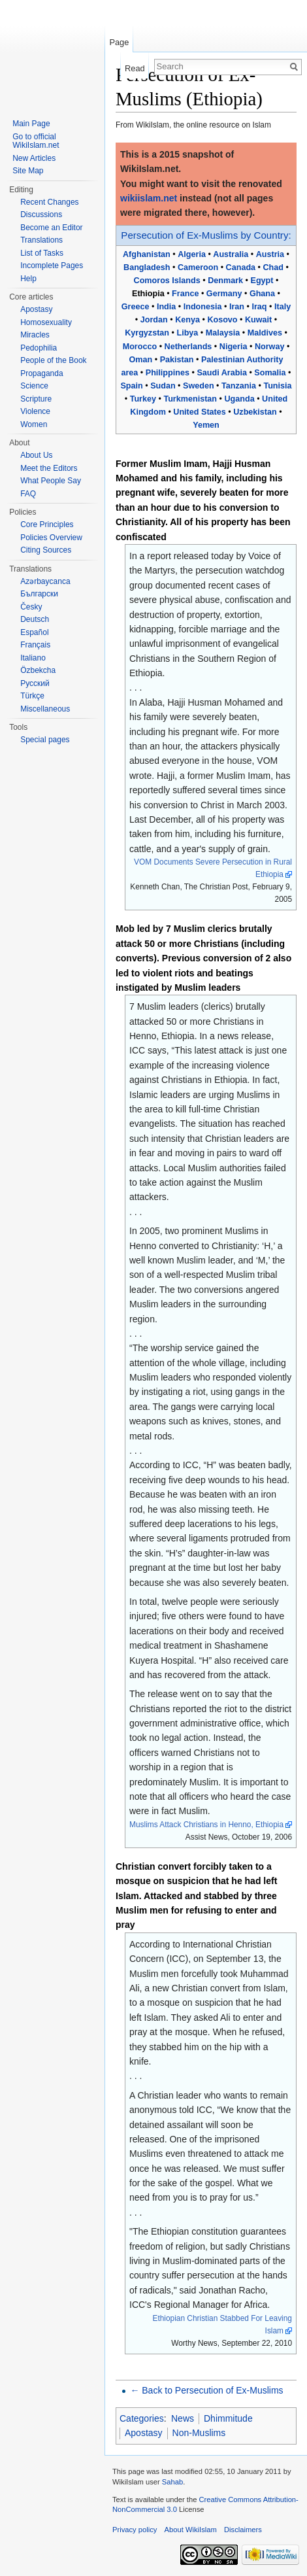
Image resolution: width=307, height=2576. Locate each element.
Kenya (187, 319)
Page (119, 42)
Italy (282, 306)
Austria (270, 254)
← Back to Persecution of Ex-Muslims (206, 2390)
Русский (35, 683)
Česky (31, 606)
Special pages (44, 739)
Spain (131, 385)
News (182, 2418)
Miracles (35, 334)
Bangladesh (146, 267)
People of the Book (53, 360)
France (185, 293)
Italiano (33, 657)
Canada (241, 267)
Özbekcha (38, 670)
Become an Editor (51, 227)
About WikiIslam (191, 2529)
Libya (187, 332)
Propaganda (41, 373)
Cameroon (198, 267)
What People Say (50, 480)
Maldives (265, 332)
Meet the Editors (48, 468)
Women (33, 424)
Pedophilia (38, 347)
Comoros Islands (167, 280)
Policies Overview (51, 537)
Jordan (154, 319)
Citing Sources (45, 550)
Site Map (27, 170)
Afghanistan (146, 254)
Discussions (41, 214)
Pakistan (177, 359)
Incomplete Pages (51, 265)
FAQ (28, 493)
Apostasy (144, 2433)
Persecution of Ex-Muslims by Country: (206, 235)
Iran (236, 306)
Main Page (31, 123)
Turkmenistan (190, 399)
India (166, 306)
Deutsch (34, 619)
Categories (142, 2418)
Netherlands (188, 346)
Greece (135, 306)
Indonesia (203, 306)
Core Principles (46, 524)
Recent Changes (49, 202)
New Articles (34, 158)
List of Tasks (41, 253)
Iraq (259, 306)
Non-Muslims (199, 2433)
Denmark (225, 280)
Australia (230, 254)
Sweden (198, 385)
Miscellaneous (45, 708)
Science (34, 385)
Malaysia (223, 332)
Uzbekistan (255, 412)
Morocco (140, 346)
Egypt (262, 280)
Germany (224, 293)
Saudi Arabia (222, 372)
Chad (273, 267)
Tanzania (238, 385)
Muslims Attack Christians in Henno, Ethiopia (206, 1824)
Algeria (192, 254)
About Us (36, 455)
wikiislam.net (148, 198)
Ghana (262, 293)
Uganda (240, 399)
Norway (270, 346)
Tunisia (277, 385)
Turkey (143, 399)
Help (28, 278)
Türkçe (32, 695)
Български (39, 593)
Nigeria (233, 346)
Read (135, 68)
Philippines (167, 372)
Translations (41, 240)
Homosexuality (46, 322)
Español (34, 632)
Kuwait (258, 319)
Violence (35, 411)
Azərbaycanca (45, 581)
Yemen (206, 425)
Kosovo (222, 319)
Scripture (36, 399)
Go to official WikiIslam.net (35, 141)
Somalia (269, 372)
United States (199, 412)
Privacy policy (134, 2529)
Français (35, 644)
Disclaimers (243, 2529)
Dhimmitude (228, 2418)
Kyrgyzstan (147, 332)
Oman (141, 359)
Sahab (172, 2482)
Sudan (162, 385)
